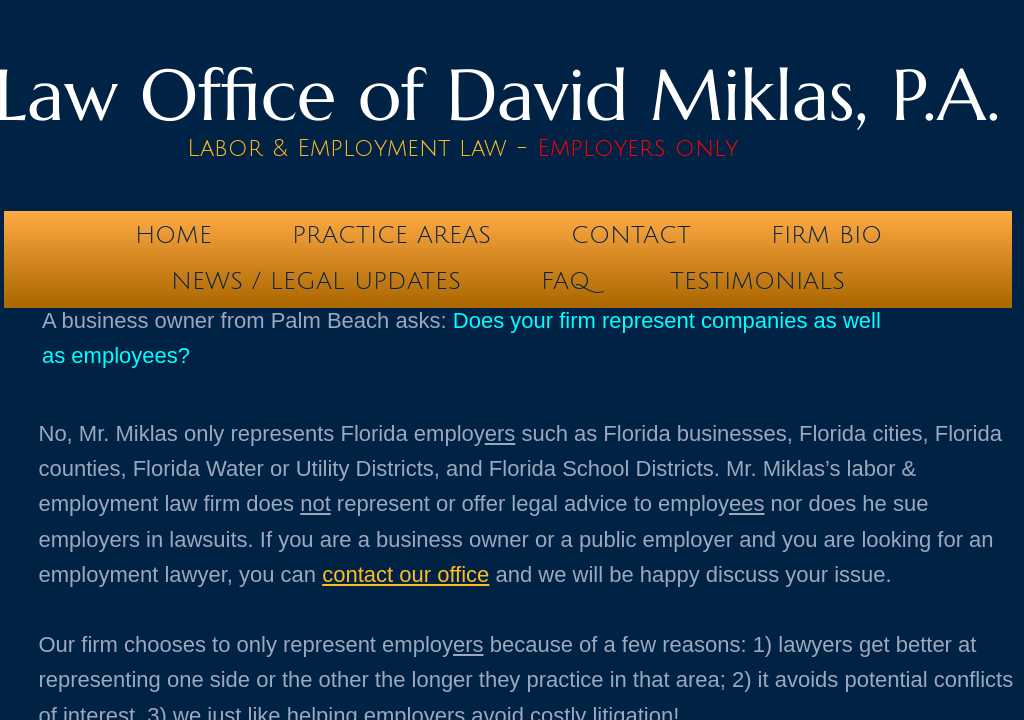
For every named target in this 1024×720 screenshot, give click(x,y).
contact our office (405, 574)
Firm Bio (826, 235)
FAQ (565, 281)
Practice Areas (391, 235)
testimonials (757, 281)
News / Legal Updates (316, 281)
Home (173, 235)
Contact (631, 235)
